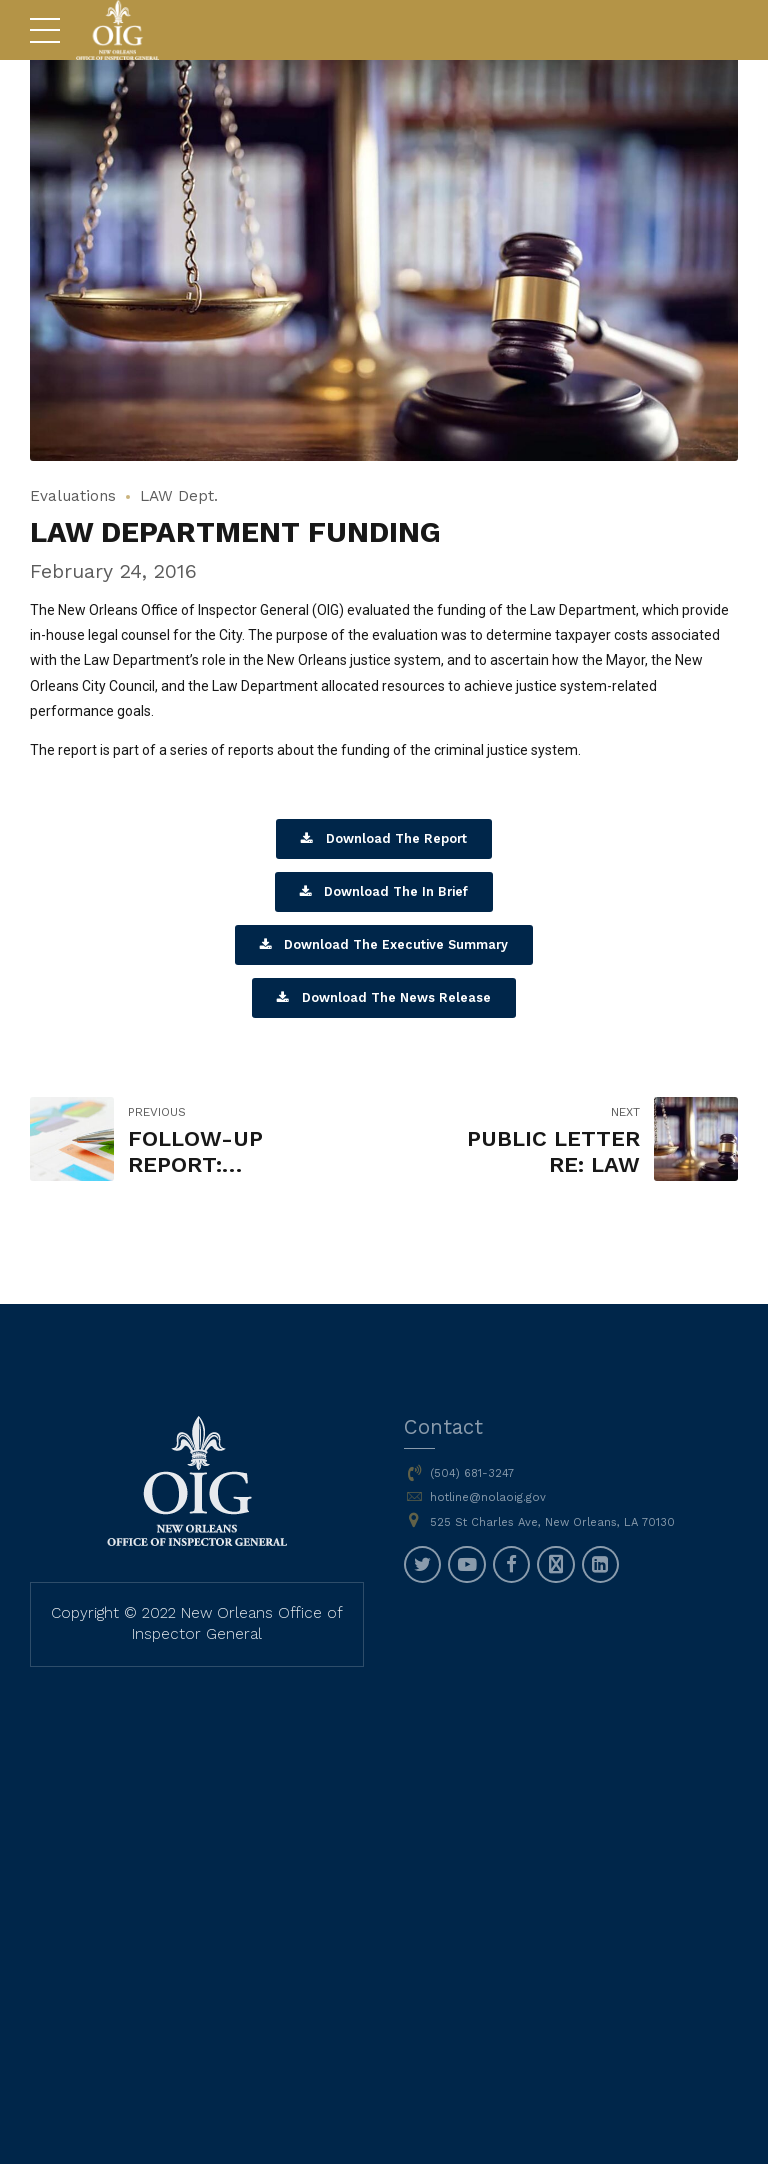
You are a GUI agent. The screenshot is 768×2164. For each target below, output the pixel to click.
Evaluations (73, 496)
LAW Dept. (179, 496)
